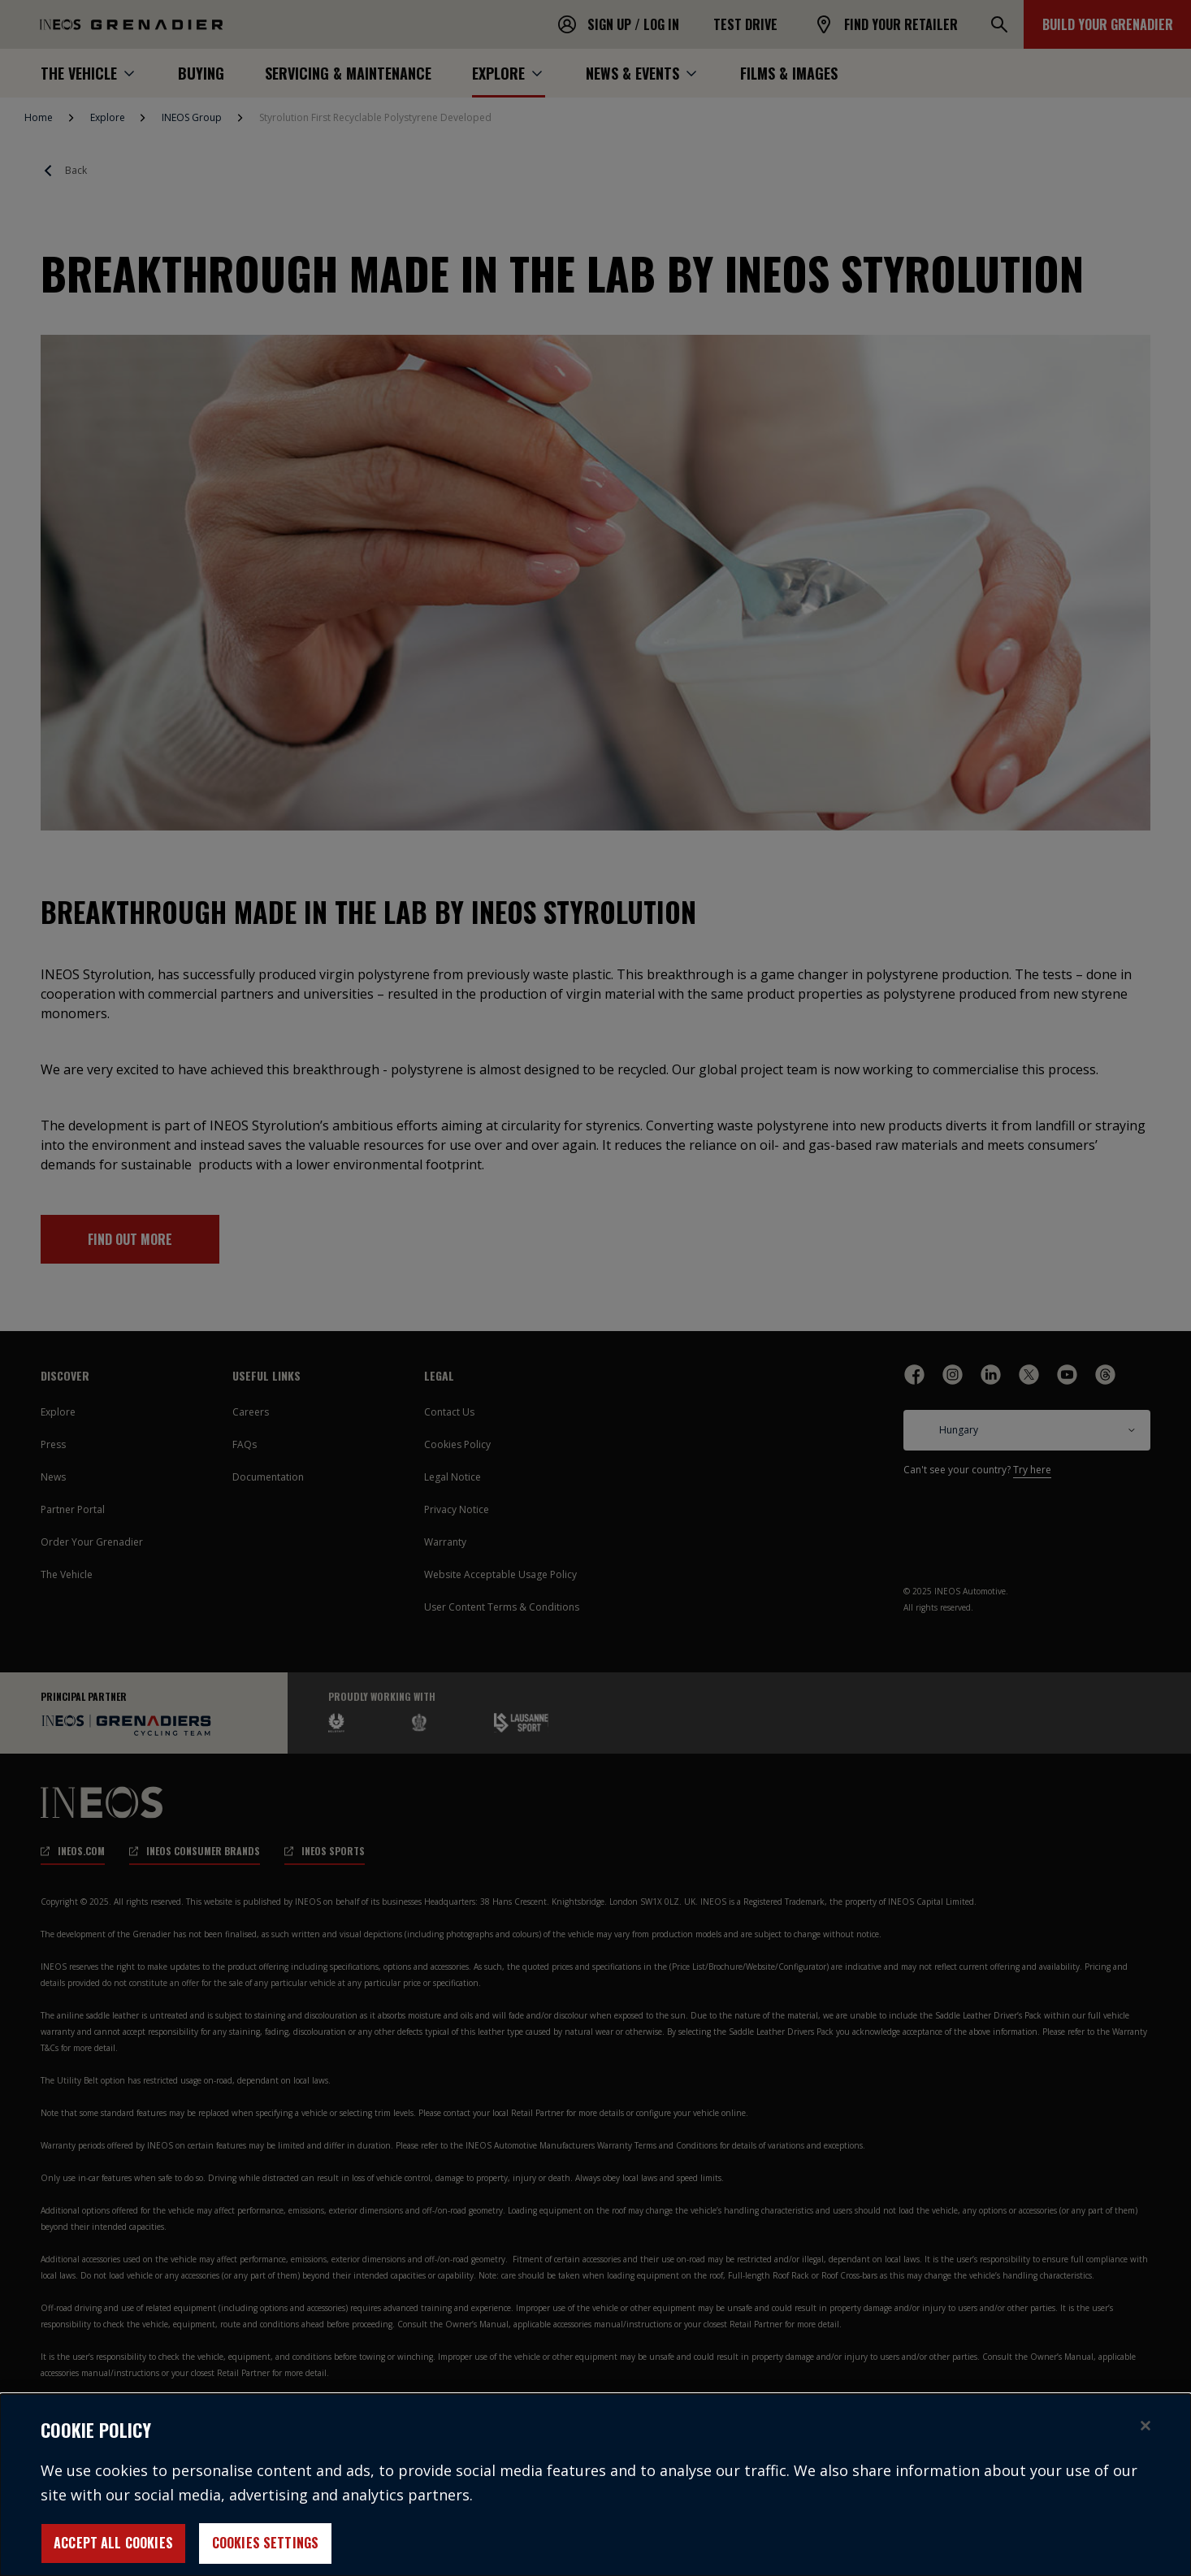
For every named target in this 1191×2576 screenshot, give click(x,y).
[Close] (1145, 2439)
